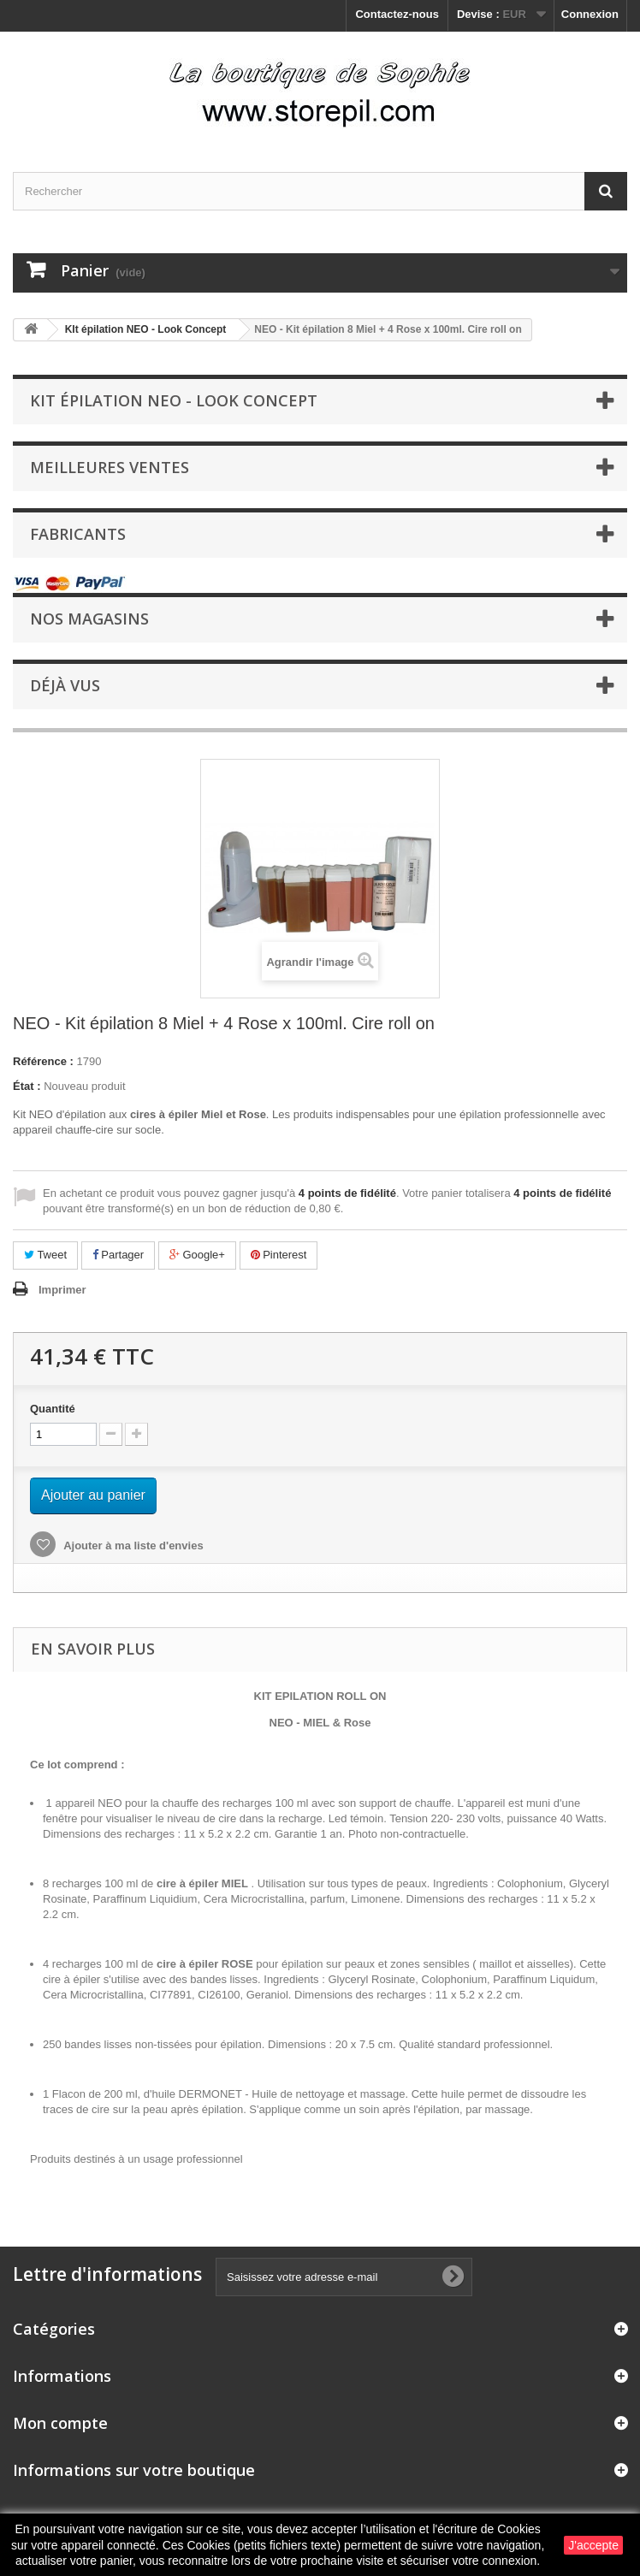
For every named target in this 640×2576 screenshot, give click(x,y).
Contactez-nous (397, 14)
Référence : (43, 1061)
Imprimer (62, 1289)
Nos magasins (89, 618)
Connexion (590, 14)
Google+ (197, 1254)
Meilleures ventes (109, 467)
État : (27, 1086)
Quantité (52, 1408)
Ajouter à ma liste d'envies (132, 1545)
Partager (118, 1254)
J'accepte (593, 2545)
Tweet (45, 1254)
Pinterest (279, 1254)
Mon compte (60, 2423)
